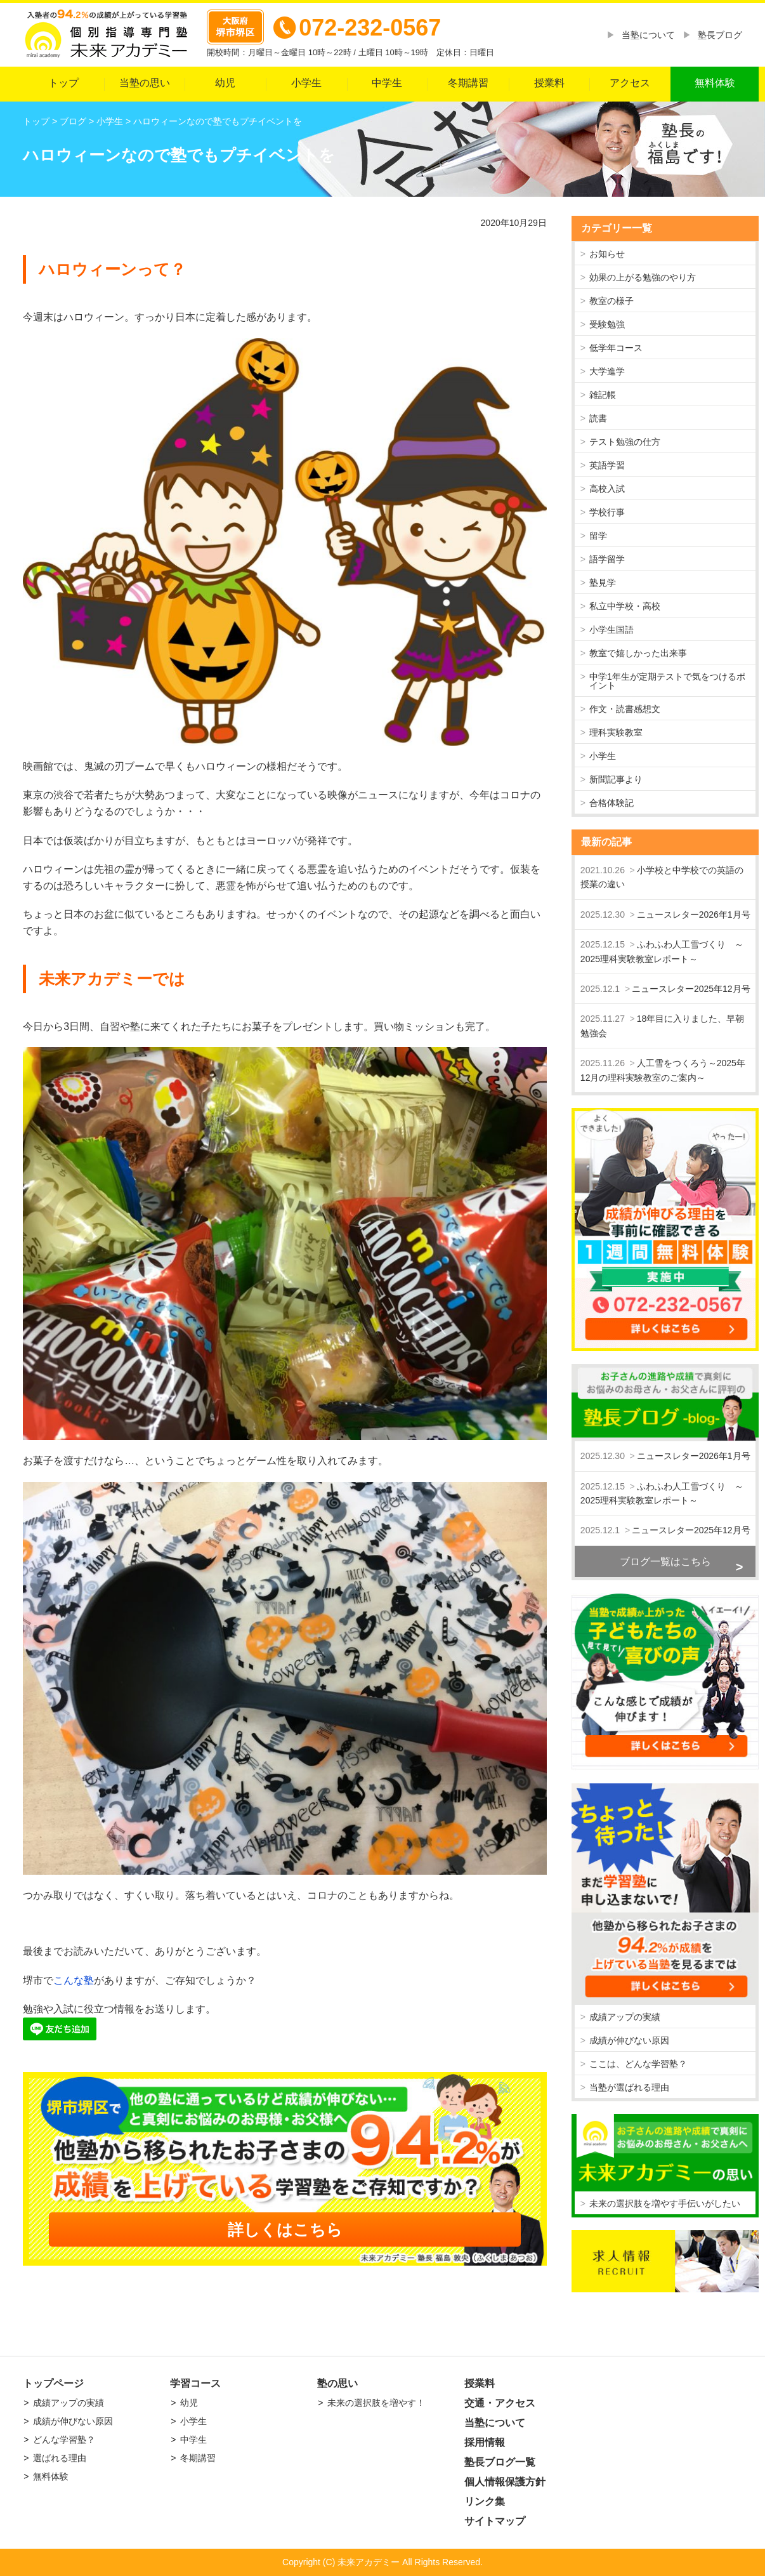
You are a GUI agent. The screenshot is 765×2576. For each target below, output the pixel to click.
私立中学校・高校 (624, 606)
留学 (598, 536)
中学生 (387, 82)
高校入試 (607, 489)
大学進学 (607, 371)
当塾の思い (144, 82)
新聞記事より (616, 779)
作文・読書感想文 (624, 709)
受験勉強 (607, 324)
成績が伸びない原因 (629, 2040)
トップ (63, 82)
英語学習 (607, 465)
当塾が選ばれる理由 (629, 2087)
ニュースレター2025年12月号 (691, 989)
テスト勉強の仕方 (624, 442)
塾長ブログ (720, 35)
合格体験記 (611, 803)
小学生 (306, 82)
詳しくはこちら (285, 2229)
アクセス (630, 82)
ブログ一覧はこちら (665, 1561)
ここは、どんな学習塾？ (638, 2064)
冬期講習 (468, 82)
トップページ (53, 2383)
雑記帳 (602, 395)
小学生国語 (611, 629)
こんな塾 (73, 1980)
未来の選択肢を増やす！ (376, 2403)
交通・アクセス (499, 2403)
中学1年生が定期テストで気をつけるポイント (667, 680)
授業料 (549, 82)
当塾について (648, 35)
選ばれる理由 (59, 2458)
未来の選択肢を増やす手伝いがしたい (664, 2203)
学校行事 (607, 512)
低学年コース (616, 348)
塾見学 (602, 583)
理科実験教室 (616, 732)
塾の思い (337, 2383)
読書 (598, 418)
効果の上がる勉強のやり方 (642, 277)
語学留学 (607, 559)
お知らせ (607, 254)
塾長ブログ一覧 (499, 2462)
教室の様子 (611, 301)
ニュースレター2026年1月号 (693, 914)
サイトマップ (494, 2521)
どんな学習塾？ (64, 2439)
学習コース (195, 2383)
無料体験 (715, 82)
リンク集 (484, 2501)
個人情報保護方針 (505, 2481)
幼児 (225, 82)
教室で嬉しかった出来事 (638, 653)
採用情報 (484, 2442)
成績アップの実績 (624, 2017)
